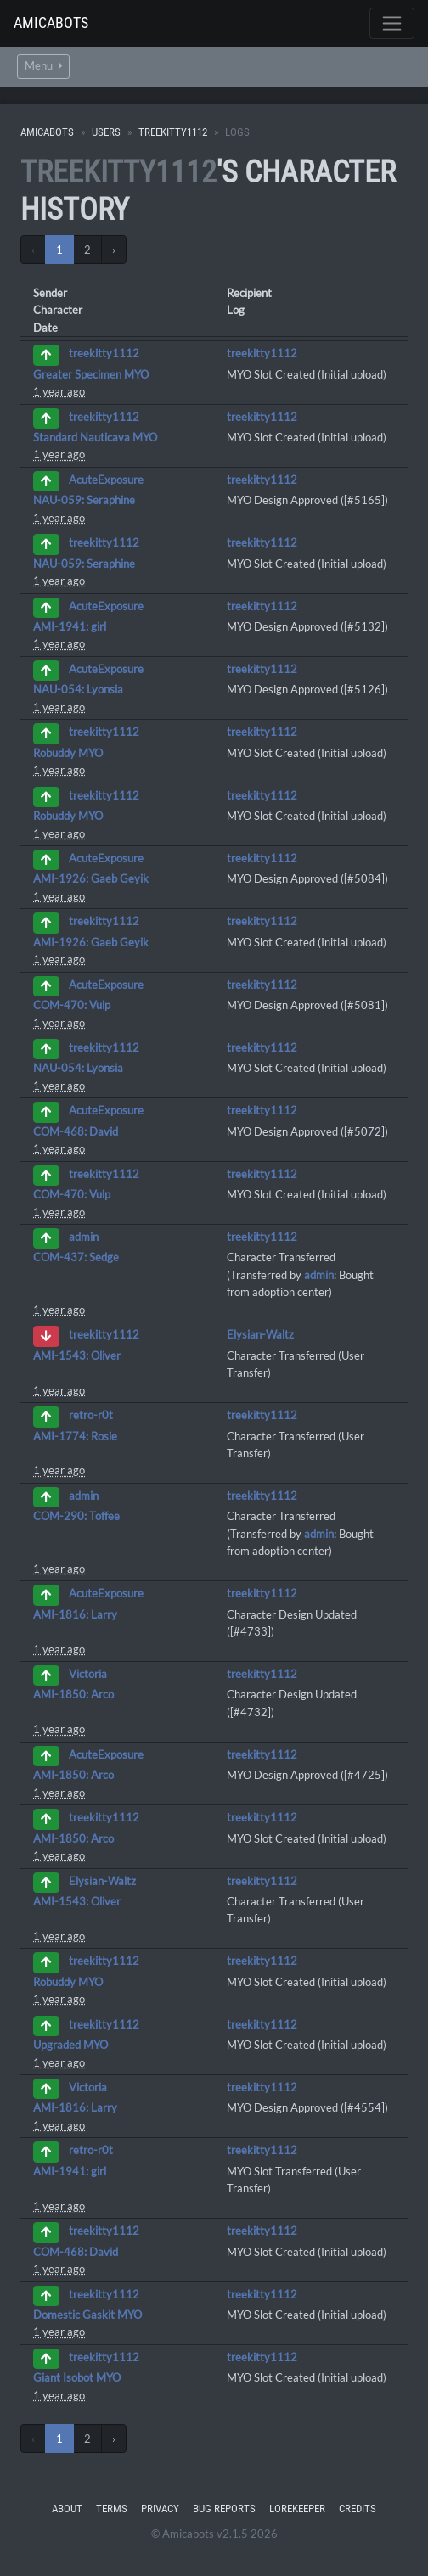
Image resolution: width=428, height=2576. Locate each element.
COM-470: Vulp (71, 1005)
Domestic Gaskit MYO (87, 2314)
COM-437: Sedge (76, 1257)
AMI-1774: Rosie (75, 1436)
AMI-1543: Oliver (77, 1355)
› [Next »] (113, 249)
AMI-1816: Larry (75, 1614)
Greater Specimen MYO (91, 374)
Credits (357, 2508)
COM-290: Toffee (76, 1516)
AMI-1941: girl (69, 626)
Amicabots (51, 22)
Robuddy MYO (68, 753)
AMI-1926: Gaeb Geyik (91, 878)
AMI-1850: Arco (73, 1694)
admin (84, 1236)
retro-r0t (91, 1416)
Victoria (88, 1674)
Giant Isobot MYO (77, 2377)
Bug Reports (224, 2508)
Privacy (160, 2508)
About (67, 2508)
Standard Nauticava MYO (95, 437)
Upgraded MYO (70, 2044)
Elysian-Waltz (260, 1334)
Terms (111, 2508)
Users (106, 132)
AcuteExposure (106, 479)
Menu (43, 65)
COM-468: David (75, 1131)
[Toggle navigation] (391, 23)
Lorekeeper (297, 2508)
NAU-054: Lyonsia (78, 689)
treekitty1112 (172, 132)
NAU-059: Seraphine (84, 500)
